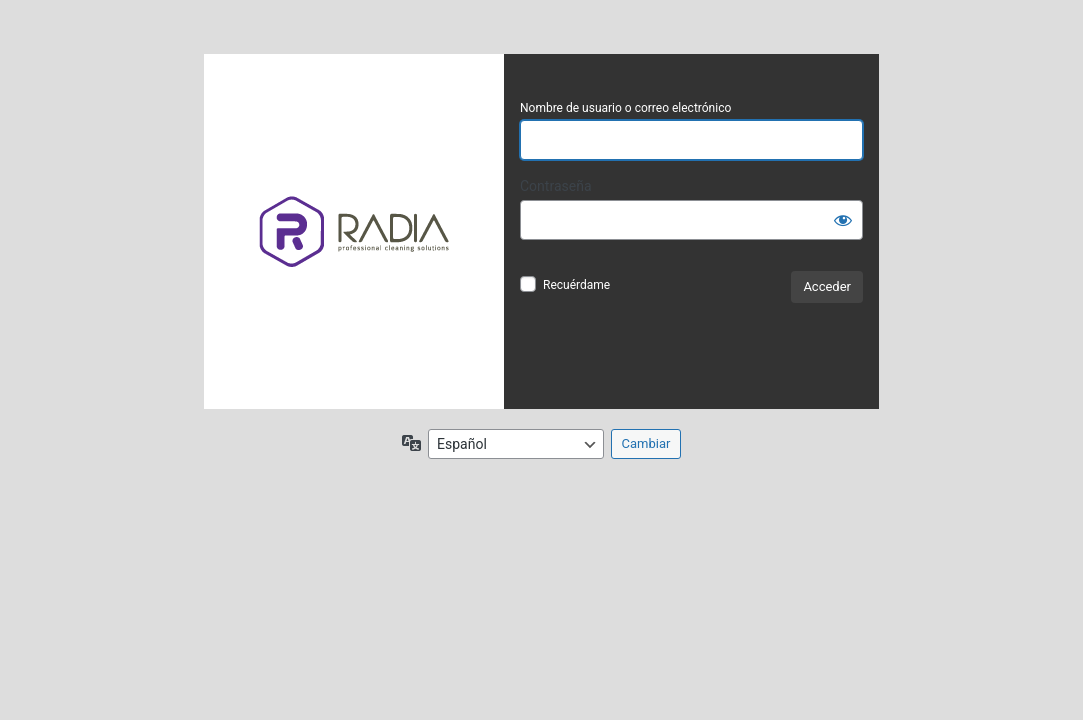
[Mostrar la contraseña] (843, 220)
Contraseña (556, 186)
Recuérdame (576, 285)
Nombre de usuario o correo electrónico (625, 108)
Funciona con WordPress (354, 231)
